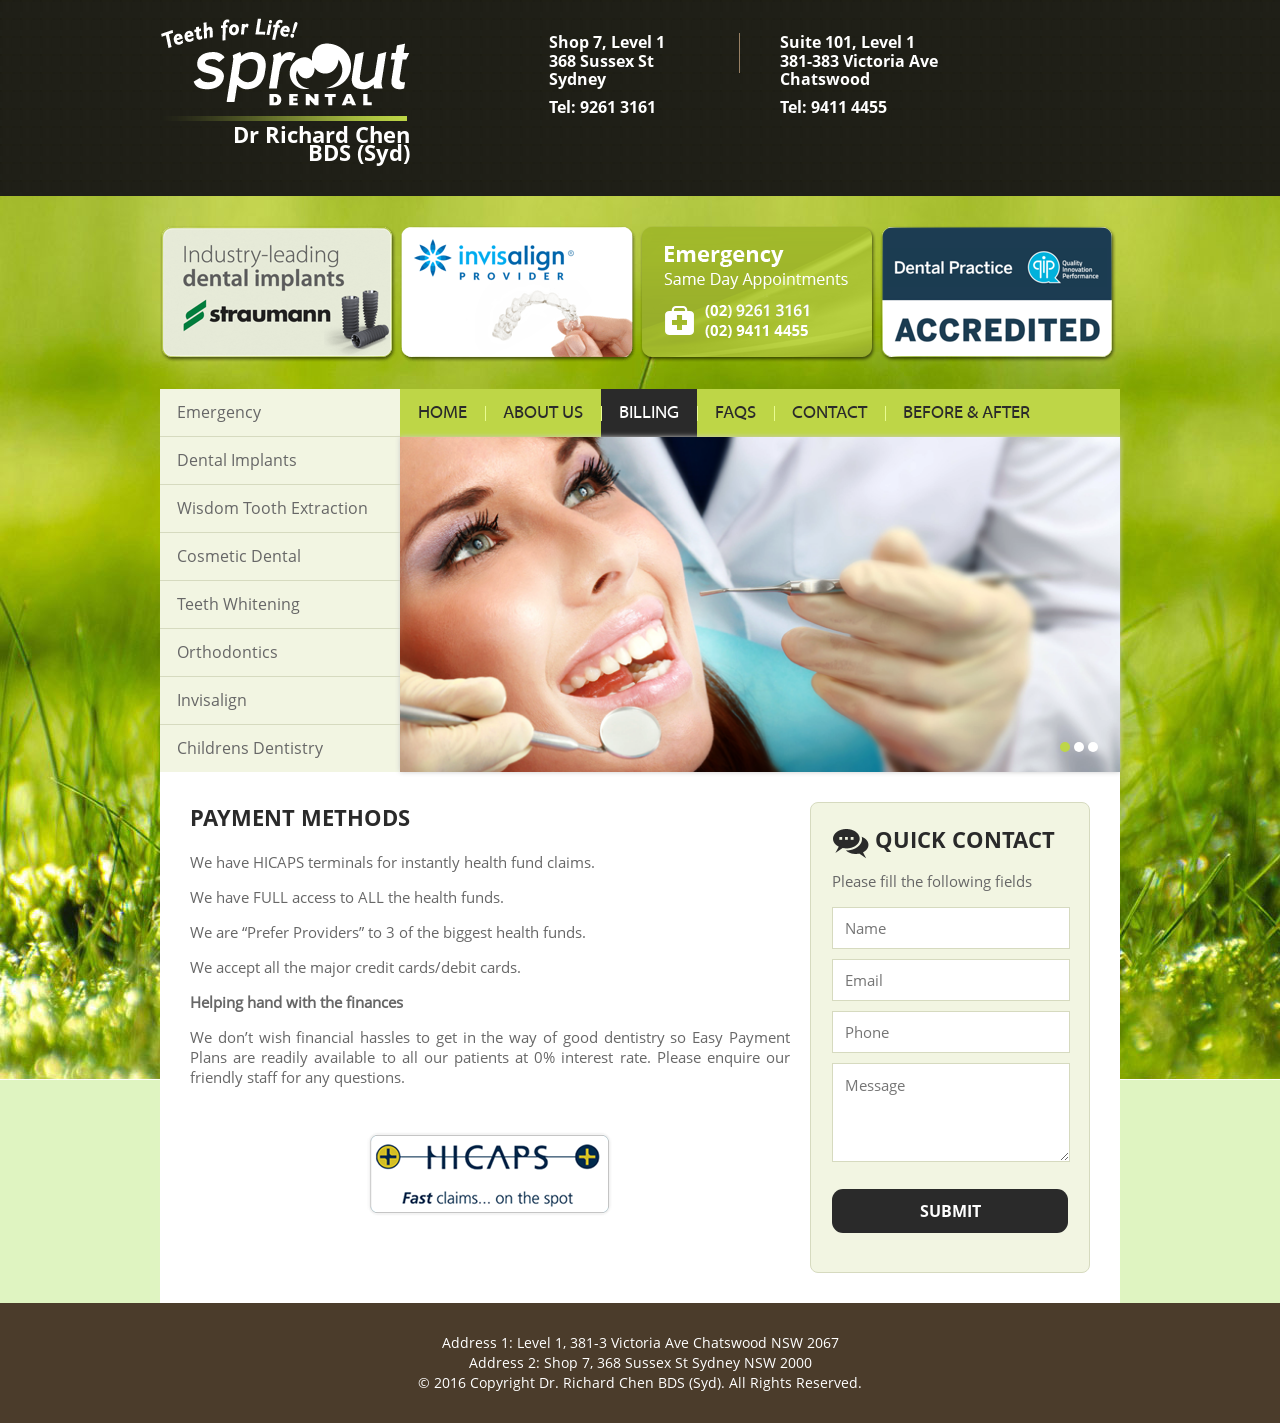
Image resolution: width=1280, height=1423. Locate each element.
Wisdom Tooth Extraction (272, 508)
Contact (829, 413)
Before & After (966, 413)
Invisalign (212, 700)
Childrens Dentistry (250, 748)
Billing (649, 413)
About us (543, 413)
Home (442, 413)
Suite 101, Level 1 (860, 73)
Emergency (219, 412)
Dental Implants (237, 460)
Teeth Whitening (238, 604)
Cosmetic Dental (239, 556)
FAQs (735, 413)
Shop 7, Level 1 (629, 73)
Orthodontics (227, 652)
